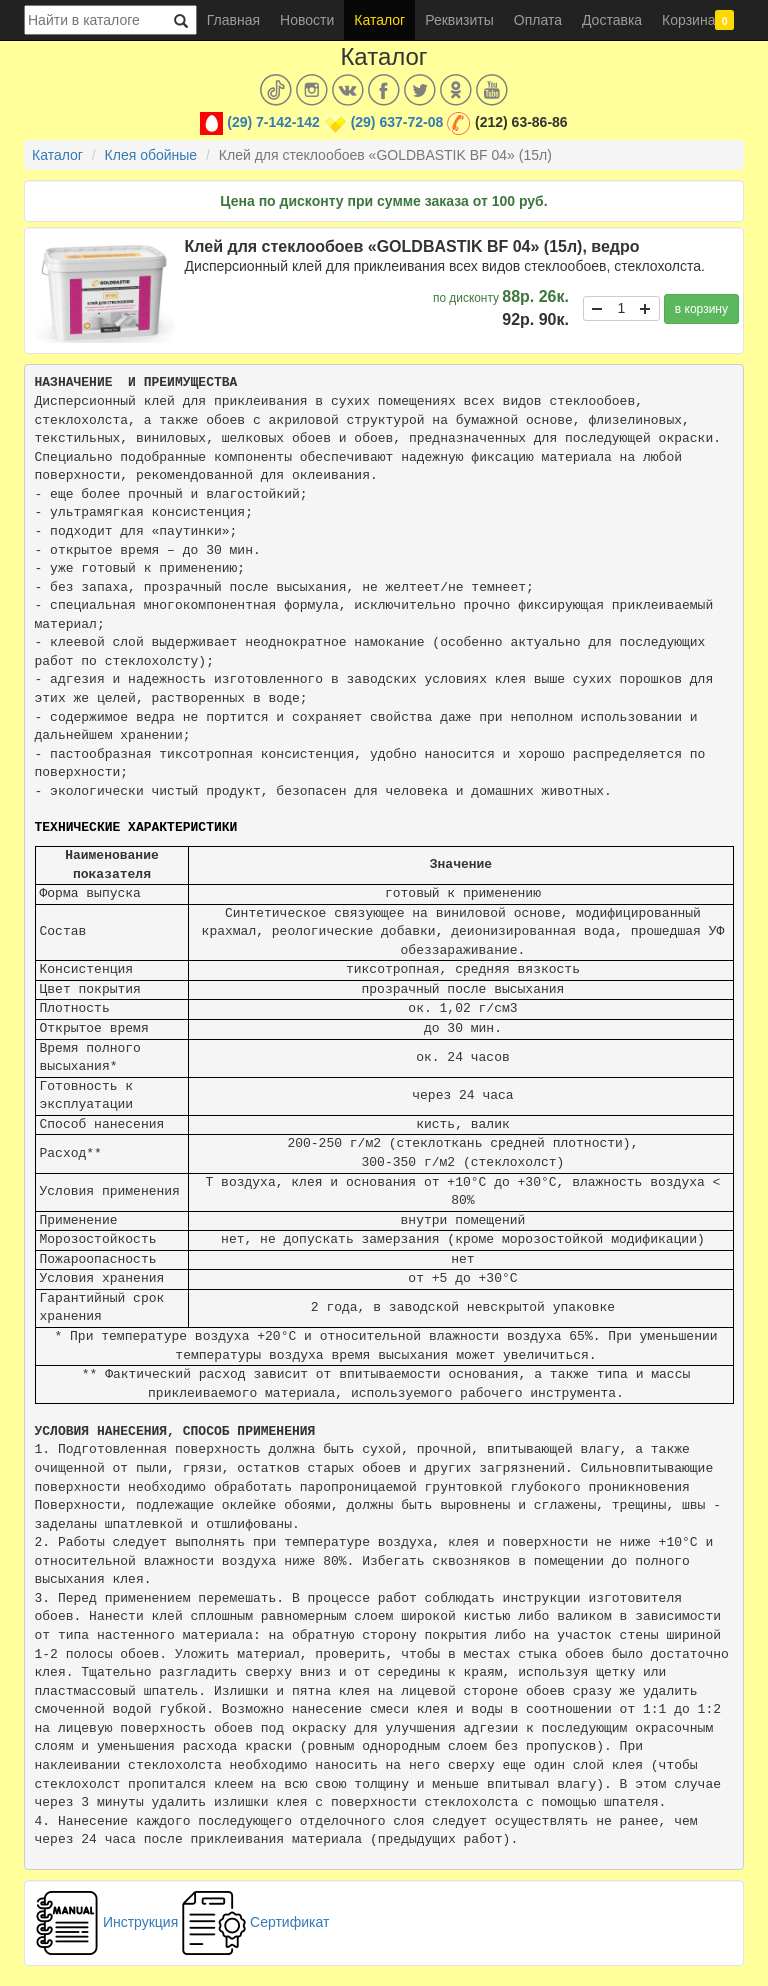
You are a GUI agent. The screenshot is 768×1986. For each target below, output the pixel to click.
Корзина (698, 20)
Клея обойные (151, 155)
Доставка (612, 20)
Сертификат (255, 1922)
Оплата (538, 20)
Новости (307, 20)
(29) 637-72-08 (397, 122)
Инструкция (106, 1922)
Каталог (379, 20)
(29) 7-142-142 (273, 122)
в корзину (701, 309)
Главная (233, 20)
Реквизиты (459, 20)
